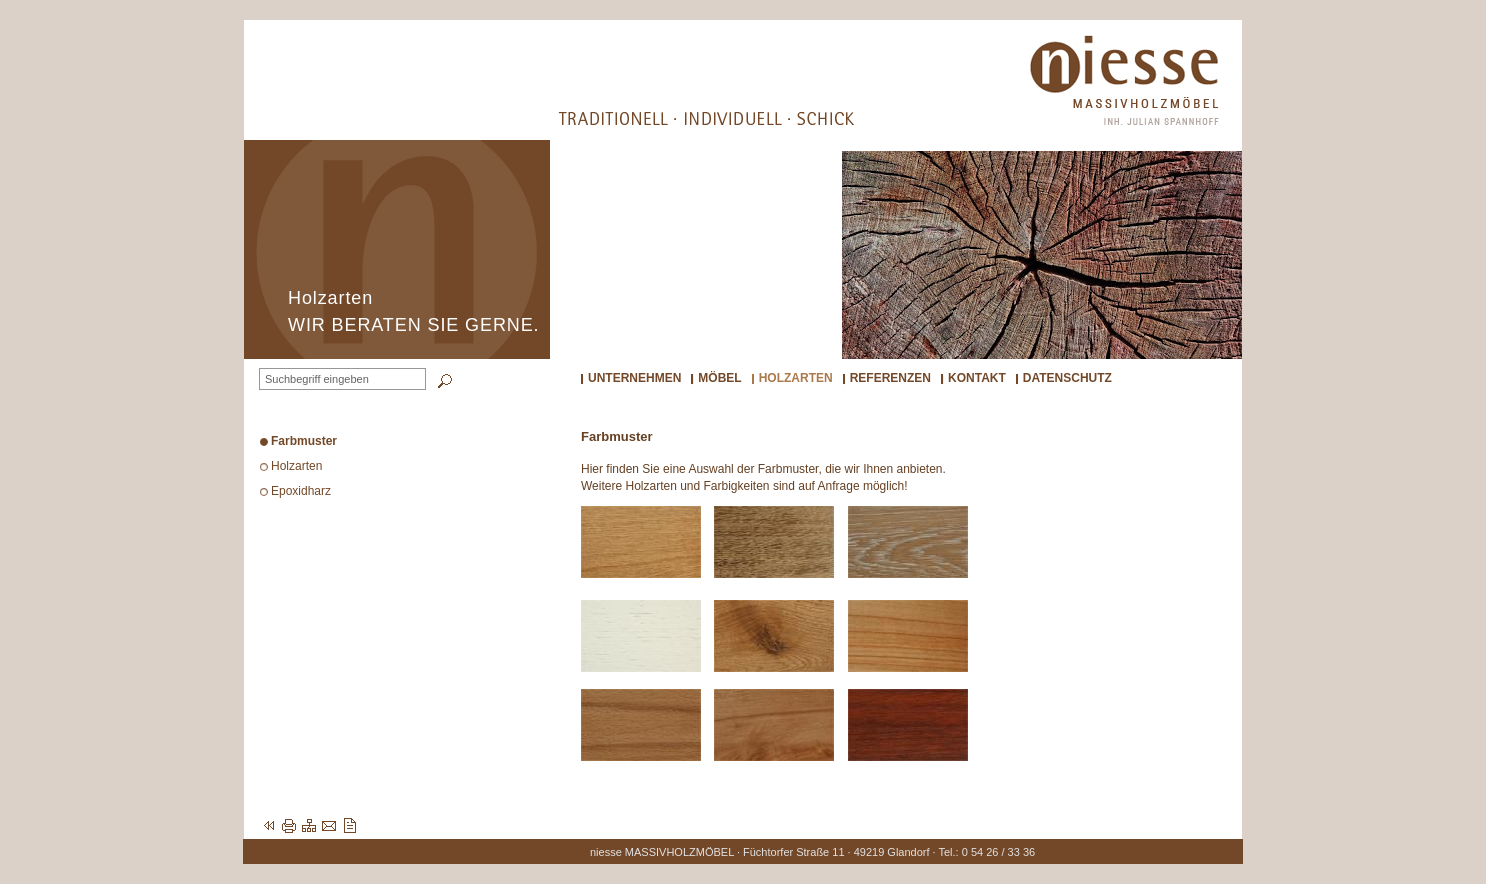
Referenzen (890, 378)
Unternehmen (634, 378)
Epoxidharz (301, 491)
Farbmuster (304, 441)
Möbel (719, 378)
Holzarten (796, 378)
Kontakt (977, 378)
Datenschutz (1067, 378)
